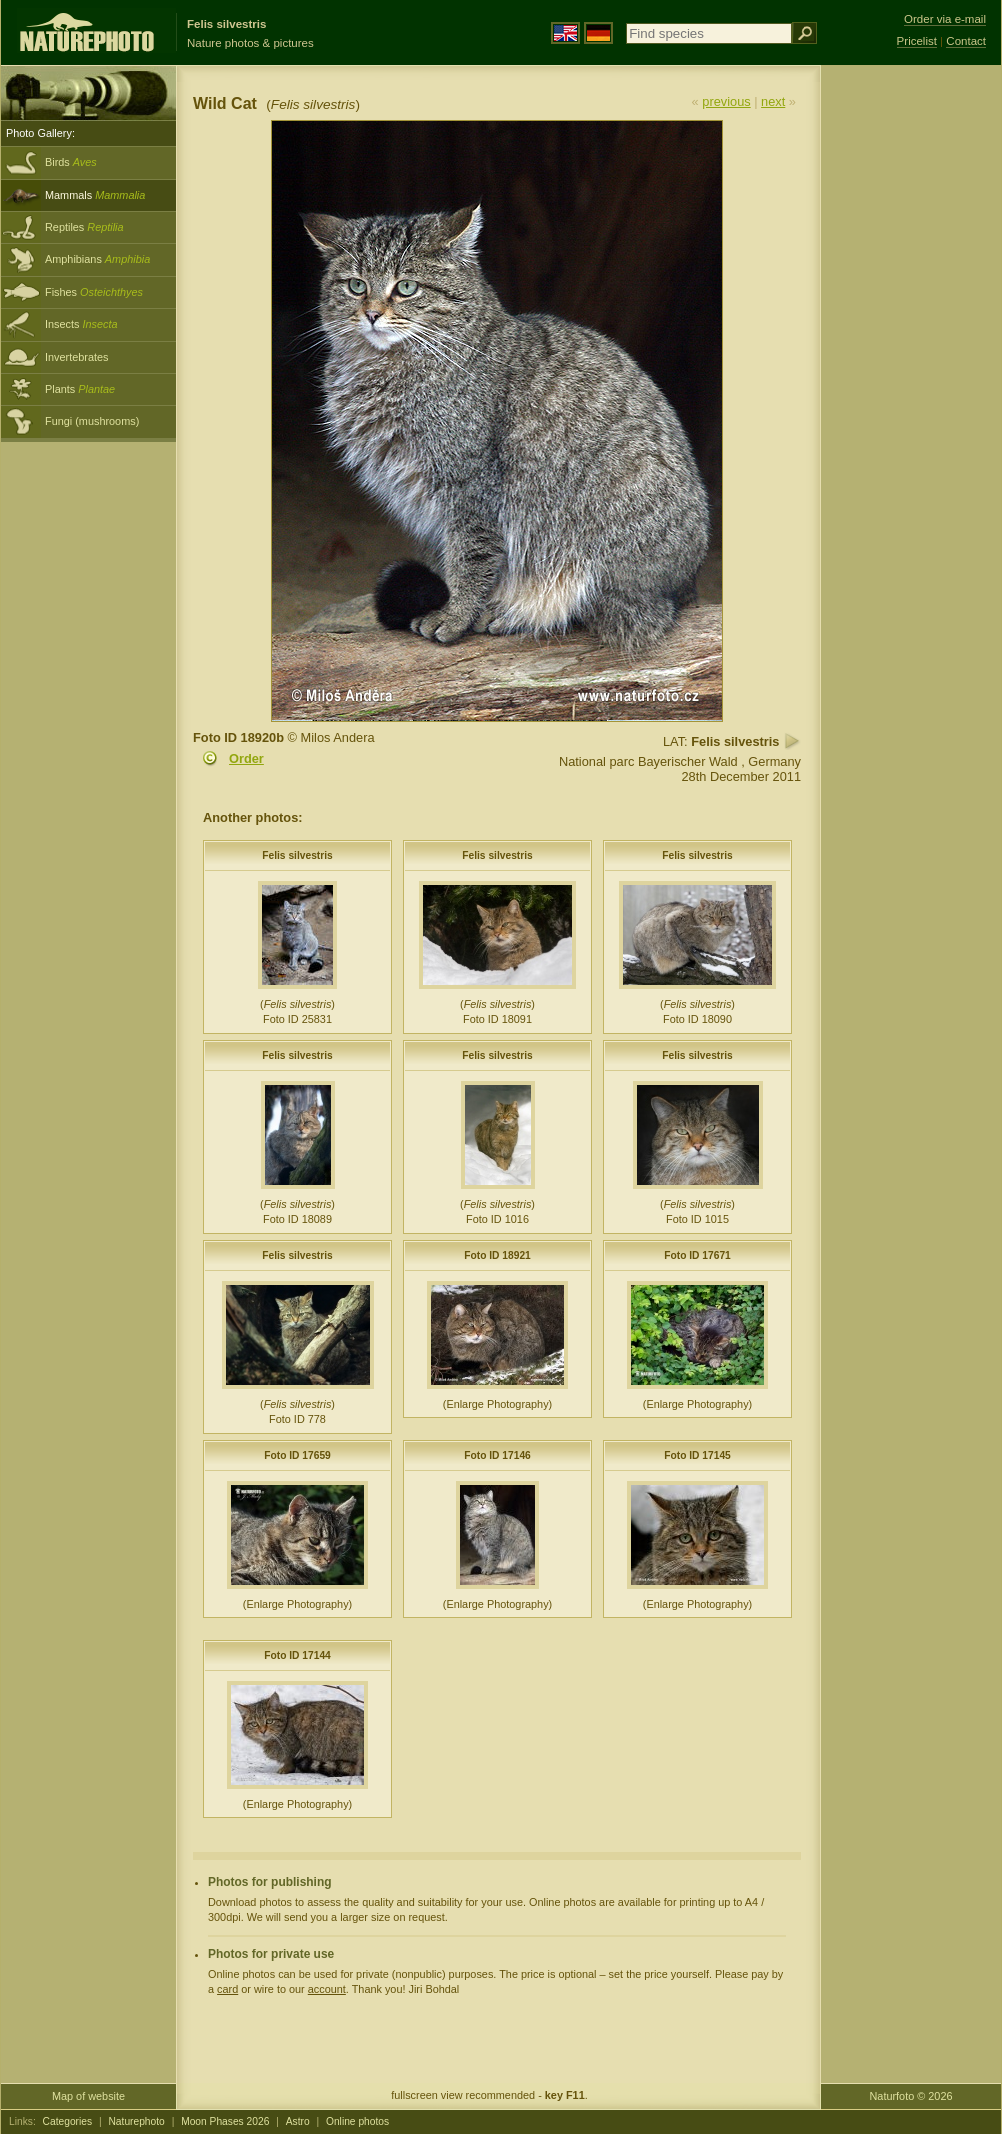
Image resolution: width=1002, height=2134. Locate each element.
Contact (966, 41)
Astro (298, 2121)
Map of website (88, 2096)
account (327, 1989)
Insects (81, 324)
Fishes (94, 292)
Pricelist (917, 41)
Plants (80, 389)
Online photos (357, 2121)
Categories (68, 2121)
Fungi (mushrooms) (92, 421)
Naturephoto (136, 2121)
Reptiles (84, 227)
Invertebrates (76, 357)
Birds (71, 162)
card (227, 1989)
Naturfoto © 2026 (911, 2096)
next (773, 101)
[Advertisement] (911, 385)
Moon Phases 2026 (225, 2121)
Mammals (95, 195)
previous (726, 101)
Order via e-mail (945, 19)
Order (246, 758)
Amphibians (97, 259)
